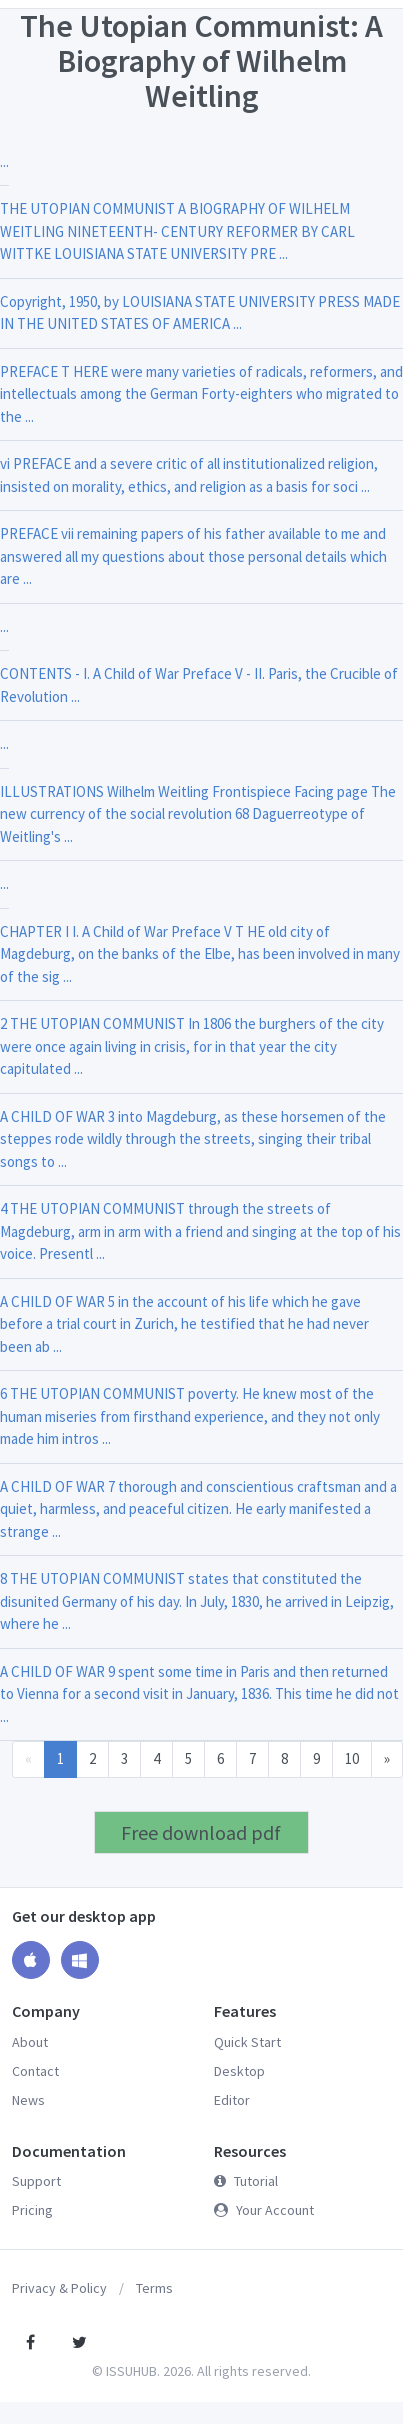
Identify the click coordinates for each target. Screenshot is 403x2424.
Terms (154, 2288)
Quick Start (247, 2042)
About (30, 2042)
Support (36, 2181)
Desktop (239, 2071)
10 (352, 1758)
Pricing (32, 2210)
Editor (232, 2100)
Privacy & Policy (59, 2288)
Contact (35, 2071)
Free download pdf (201, 1832)
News (28, 2100)
